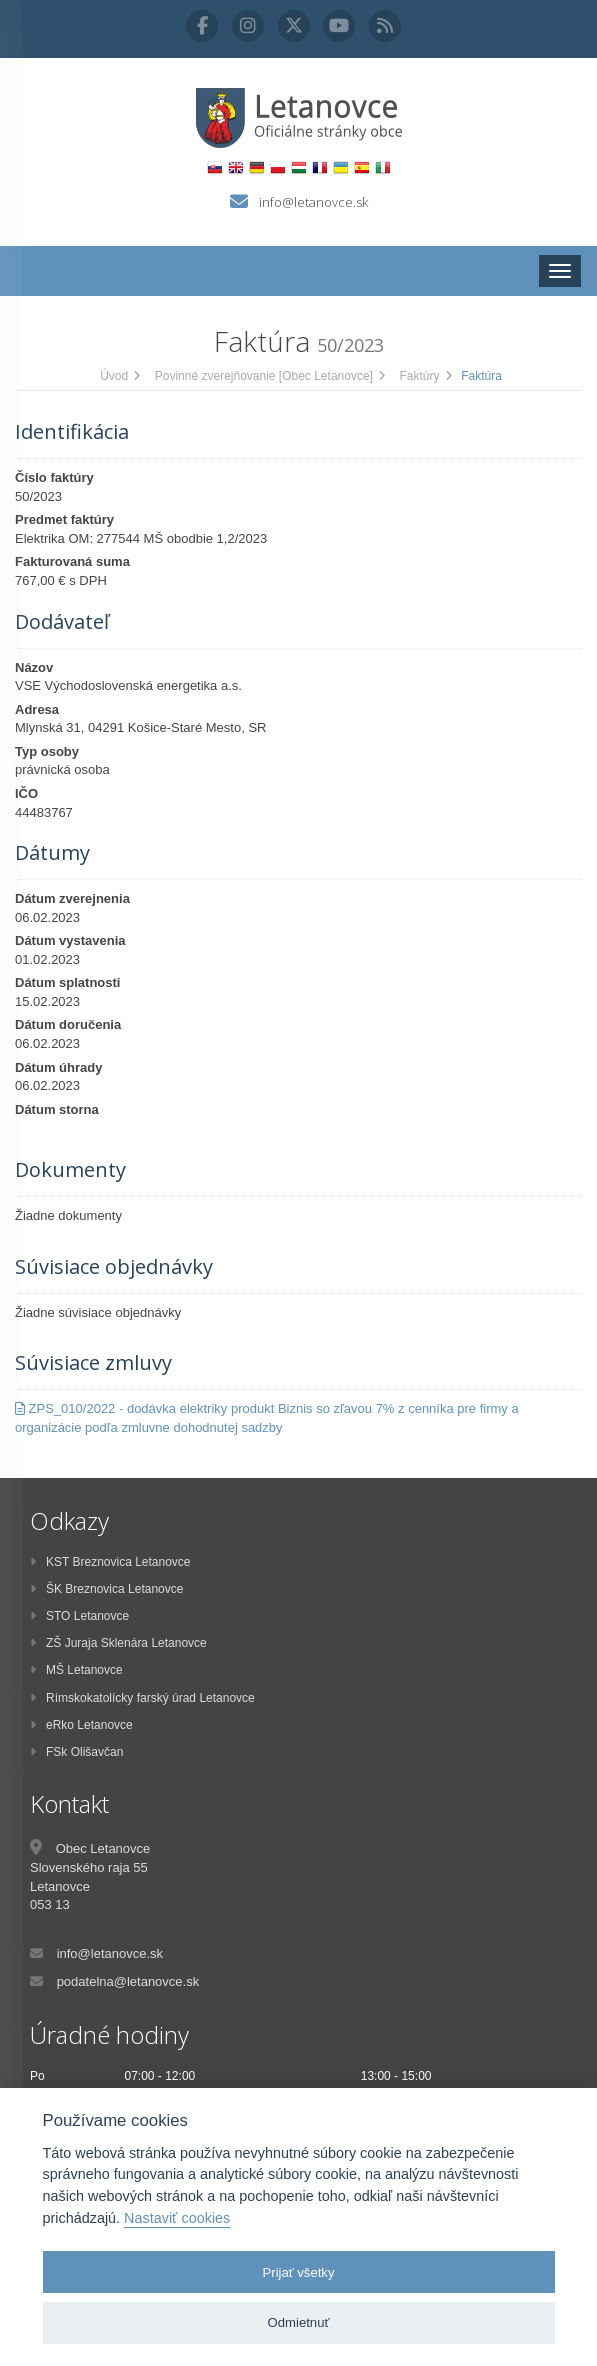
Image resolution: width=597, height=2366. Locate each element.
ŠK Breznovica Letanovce (106, 1589)
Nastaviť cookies (177, 2218)
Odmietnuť (299, 2322)
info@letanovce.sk (313, 202)
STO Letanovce (79, 1616)
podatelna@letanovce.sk (128, 1981)
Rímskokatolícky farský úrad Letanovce (142, 1698)
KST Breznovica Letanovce (110, 1562)
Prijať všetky (299, 2272)
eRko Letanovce (81, 1725)
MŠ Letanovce (76, 1670)
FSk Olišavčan (76, 1752)
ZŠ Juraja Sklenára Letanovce (118, 1643)
